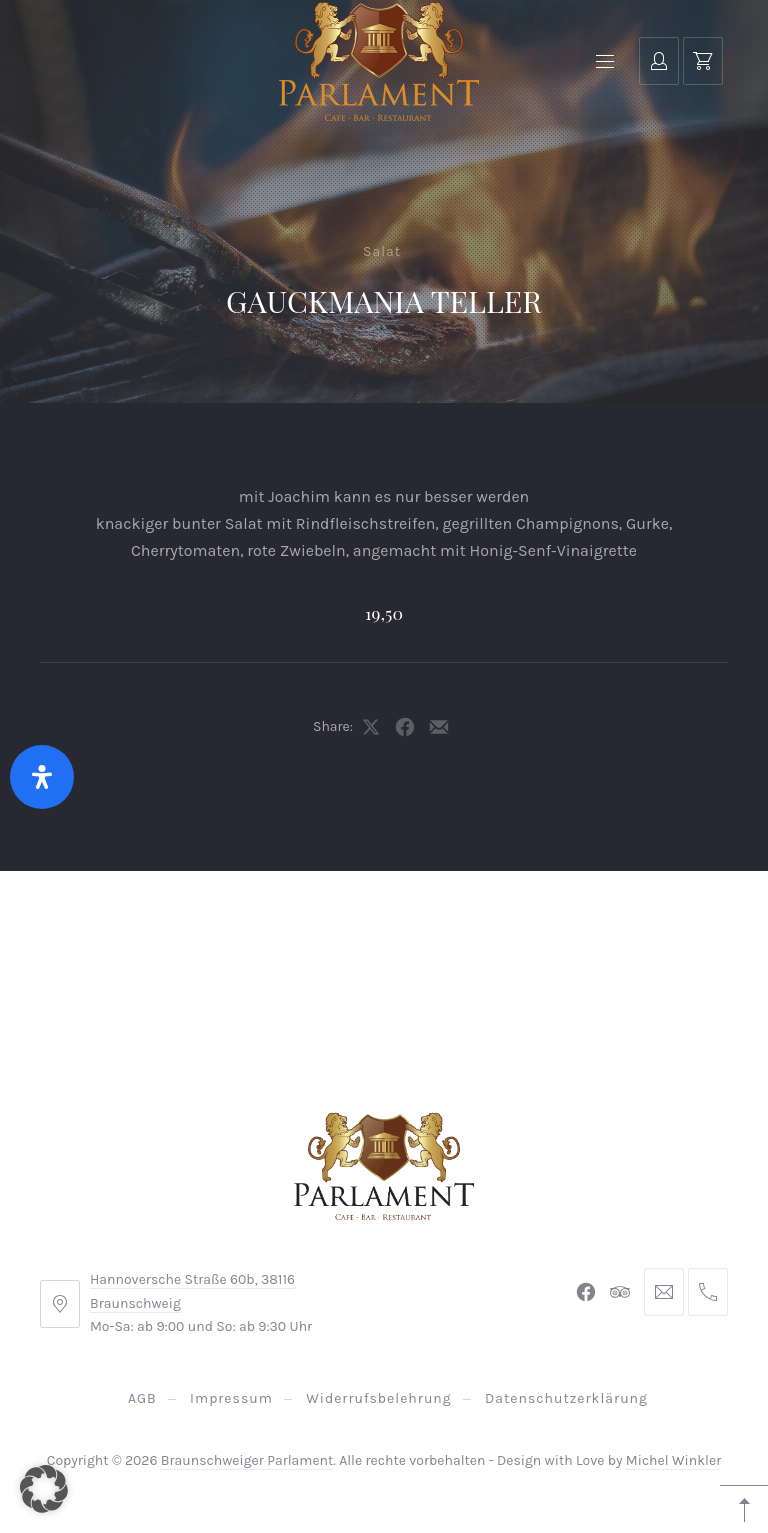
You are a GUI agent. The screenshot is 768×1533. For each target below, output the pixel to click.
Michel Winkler (673, 1460)
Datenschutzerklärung (566, 1398)
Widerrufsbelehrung (379, 1398)
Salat (382, 251)
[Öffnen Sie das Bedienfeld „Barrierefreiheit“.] (42, 777)
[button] (44, 1489)
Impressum (231, 1398)
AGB (142, 1398)
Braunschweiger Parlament (247, 1460)
